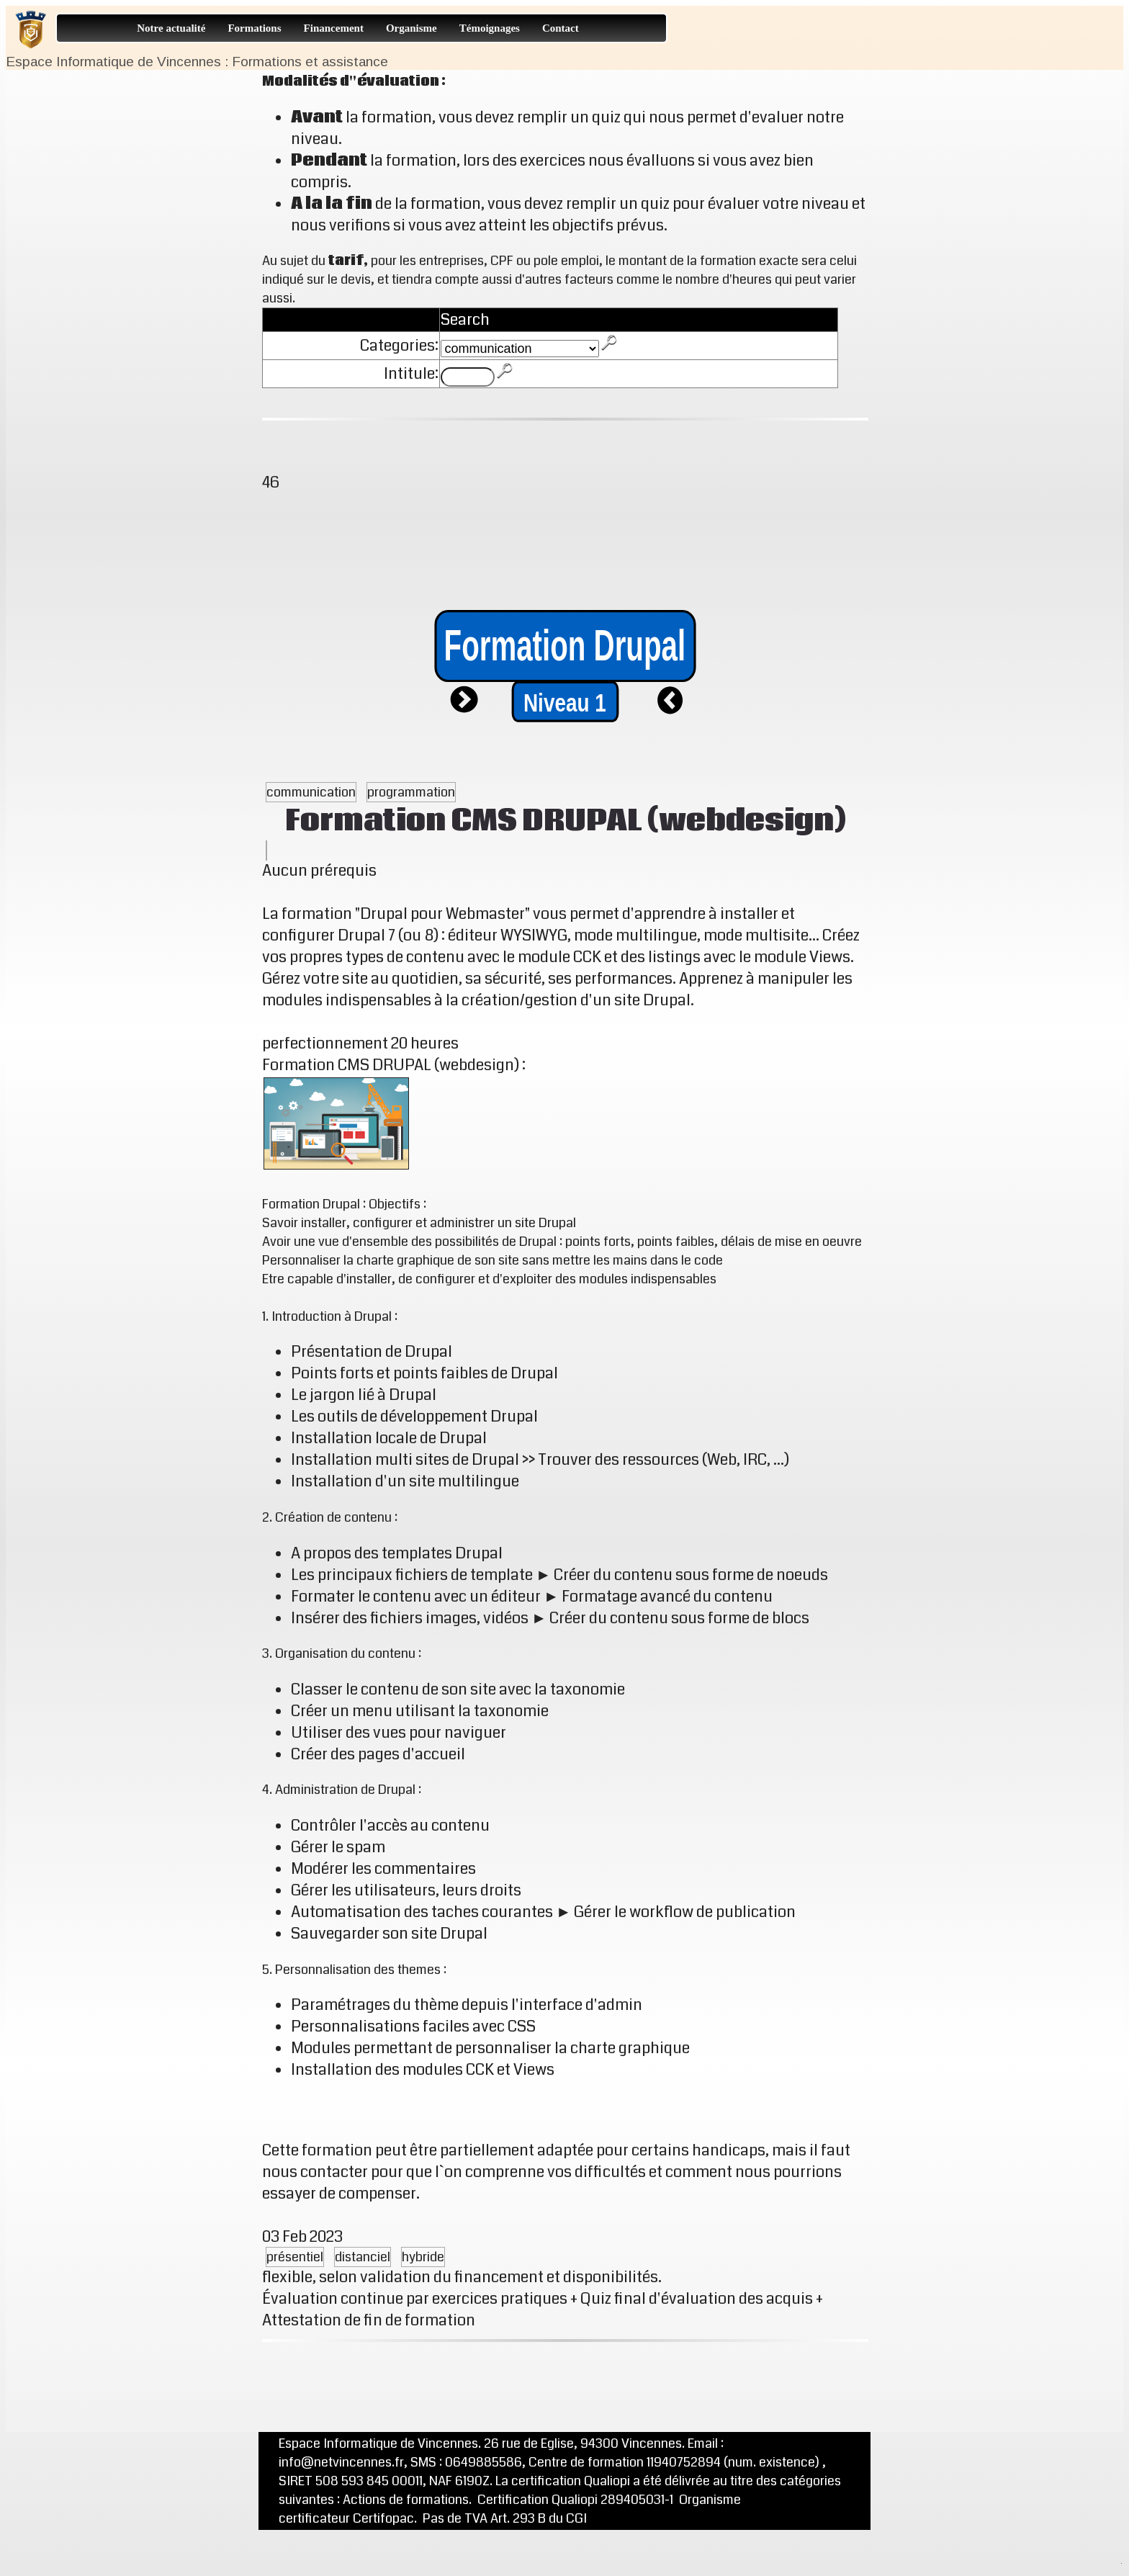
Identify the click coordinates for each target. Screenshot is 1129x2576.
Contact (560, 28)
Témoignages (489, 28)
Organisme (411, 28)
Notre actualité (171, 28)
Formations (254, 28)
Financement (334, 28)
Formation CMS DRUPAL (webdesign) (565, 821)
